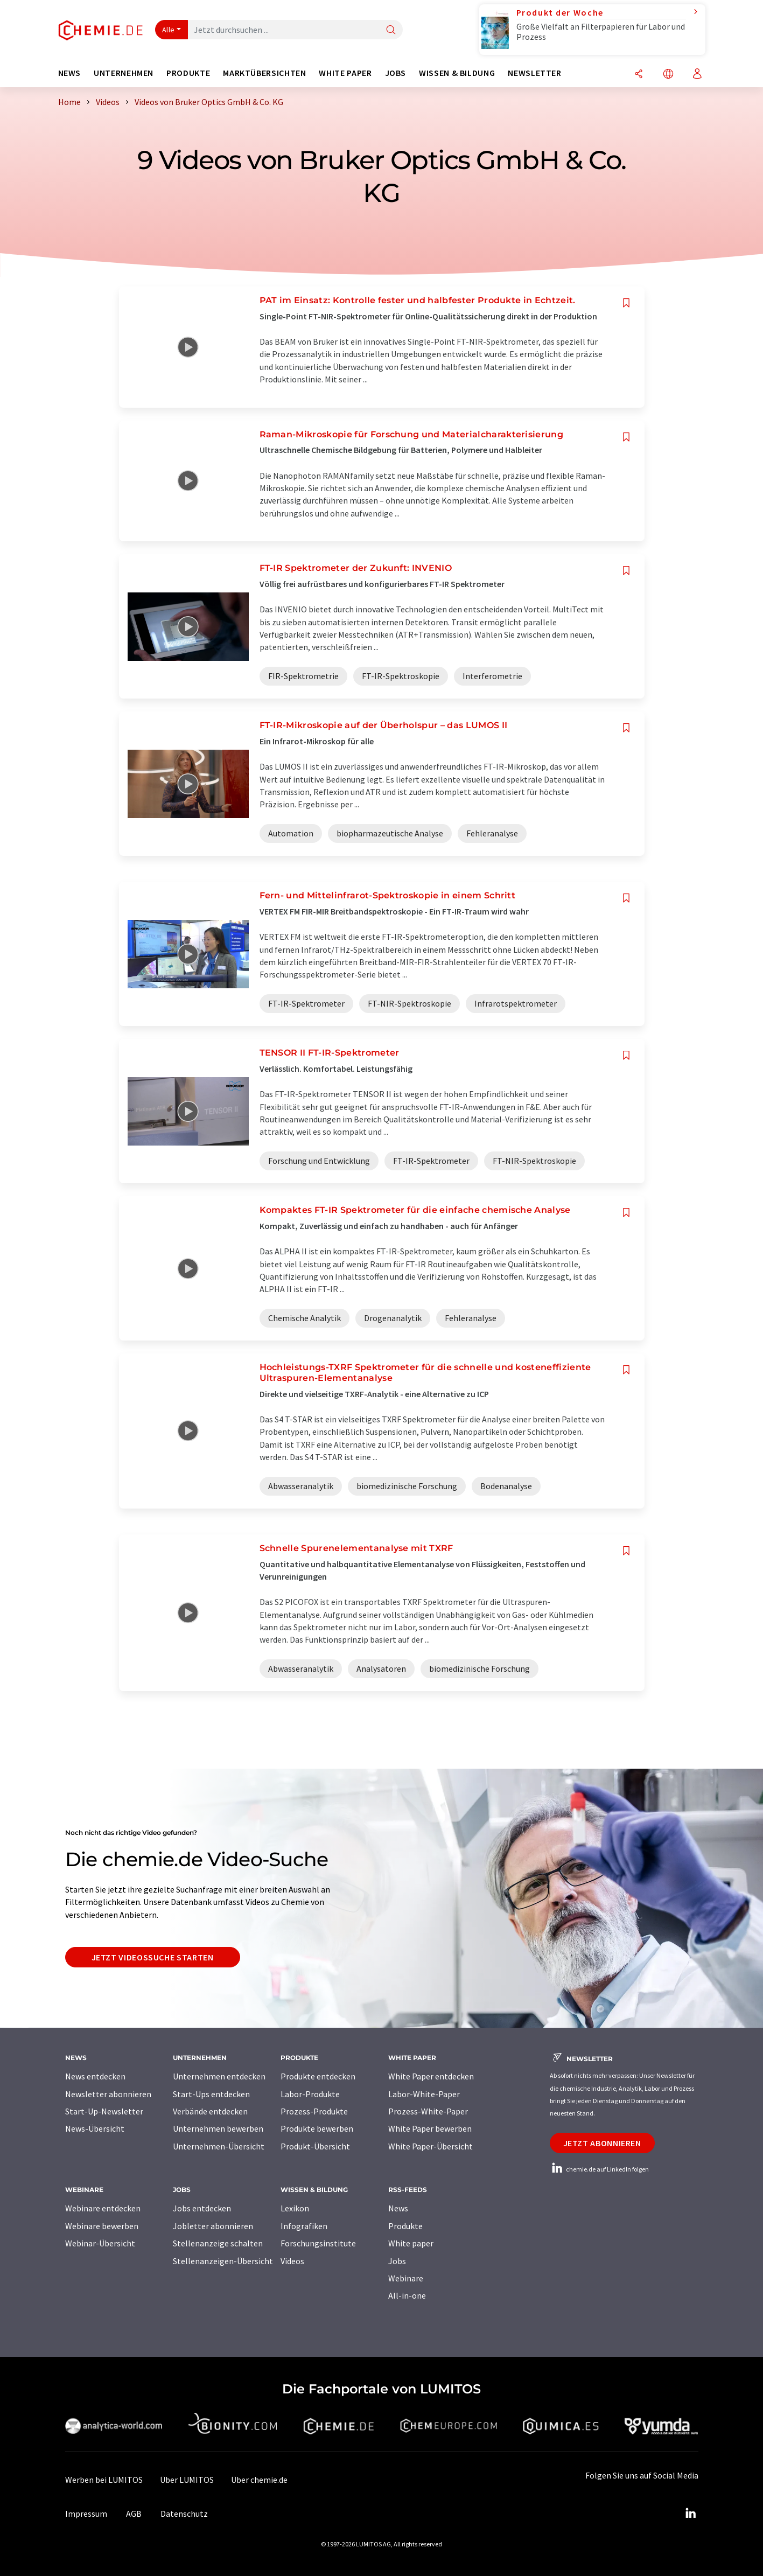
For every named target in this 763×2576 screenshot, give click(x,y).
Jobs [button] (396, 73)
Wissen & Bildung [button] (457, 73)
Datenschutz (184, 2513)
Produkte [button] (188, 73)
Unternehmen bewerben (218, 2128)
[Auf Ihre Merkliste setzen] (626, 303)
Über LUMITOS (187, 2479)
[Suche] (390, 30)
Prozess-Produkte (314, 2111)
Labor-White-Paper (424, 2094)
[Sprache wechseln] (668, 74)
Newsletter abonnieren (108, 2094)
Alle (168, 29)
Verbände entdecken (210, 2111)
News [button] (69, 73)
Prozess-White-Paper (428, 2111)
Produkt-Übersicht (315, 2146)
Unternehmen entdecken (219, 2076)
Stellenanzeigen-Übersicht (223, 2261)
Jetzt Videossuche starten (153, 1957)
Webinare (405, 2278)
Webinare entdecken (103, 2208)
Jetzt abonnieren (602, 2143)
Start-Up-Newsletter (104, 2111)
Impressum (86, 2513)
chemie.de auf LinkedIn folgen (599, 2169)
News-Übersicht (94, 2128)
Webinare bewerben (101, 2226)
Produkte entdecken (318, 2076)
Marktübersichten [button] (264, 73)
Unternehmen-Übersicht (218, 2146)
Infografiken (304, 2226)
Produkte (405, 2226)
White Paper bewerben (430, 2128)
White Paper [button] (345, 73)
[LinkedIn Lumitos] (690, 2513)
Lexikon (295, 2208)
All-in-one (407, 2295)
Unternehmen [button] (123, 73)
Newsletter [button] (534, 73)
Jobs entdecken (202, 2208)
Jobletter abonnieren (213, 2226)
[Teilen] (638, 74)
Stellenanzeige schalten (218, 2243)
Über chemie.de (259, 2479)
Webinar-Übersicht (100, 2243)
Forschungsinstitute (318, 2243)
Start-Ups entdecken (211, 2094)
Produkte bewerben (317, 2128)
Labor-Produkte (310, 2094)
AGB (134, 2513)
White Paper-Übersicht (430, 2146)
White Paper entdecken (431, 2076)
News (398, 2208)
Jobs (397, 2261)
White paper (410, 2243)
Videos (292, 2261)
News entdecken (95, 2076)
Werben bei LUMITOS (104, 2479)
